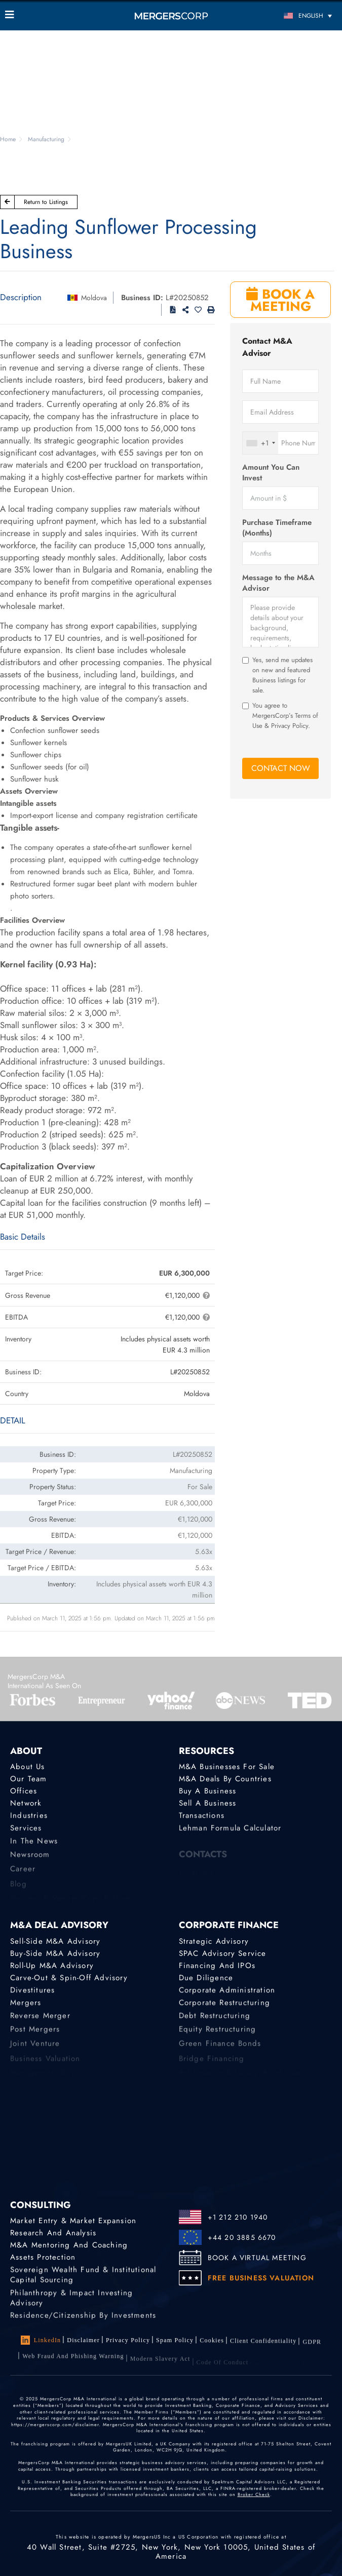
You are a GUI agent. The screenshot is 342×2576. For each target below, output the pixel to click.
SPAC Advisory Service (223, 1953)
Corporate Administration (227, 1993)
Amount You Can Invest (270, 472)
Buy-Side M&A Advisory (55, 1953)
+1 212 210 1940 (238, 2217)
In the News (34, 1848)
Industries (29, 1819)
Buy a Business (208, 1792)
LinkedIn (41, 2340)
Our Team (28, 1779)
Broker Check (254, 2494)
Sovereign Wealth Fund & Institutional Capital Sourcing (83, 2281)
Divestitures (32, 1993)
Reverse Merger (40, 2023)
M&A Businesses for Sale (227, 1767)
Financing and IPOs (217, 1966)
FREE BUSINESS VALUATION (261, 2278)
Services (26, 1833)
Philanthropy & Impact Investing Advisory (71, 2308)
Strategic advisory (214, 1941)
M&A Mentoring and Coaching (69, 2246)
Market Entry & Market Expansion (73, 2221)
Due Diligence (206, 1979)
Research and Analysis (53, 2233)
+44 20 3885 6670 (242, 2237)
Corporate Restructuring (225, 2007)
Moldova (94, 298)
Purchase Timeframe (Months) (277, 528)
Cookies (212, 2344)
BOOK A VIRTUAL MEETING (257, 2258)
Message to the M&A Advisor (278, 583)
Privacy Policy (128, 2341)
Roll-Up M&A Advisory (52, 1966)
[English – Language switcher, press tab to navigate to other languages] (295, 15)
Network (26, 1805)
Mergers (25, 2007)
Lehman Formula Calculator (230, 1833)
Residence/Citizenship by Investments (83, 2322)
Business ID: (142, 297)
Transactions (201, 1819)
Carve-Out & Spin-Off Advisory (69, 1979)
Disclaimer (83, 2340)
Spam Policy (175, 2342)
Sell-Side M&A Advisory (55, 1941)
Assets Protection (42, 2259)
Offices (23, 1792)
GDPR (311, 2350)
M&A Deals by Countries (225, 1779)
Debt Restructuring (215, 2023)
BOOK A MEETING (280, 300)
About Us (27, 1767)
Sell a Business (208, 1805)
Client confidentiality (263, 2347)
